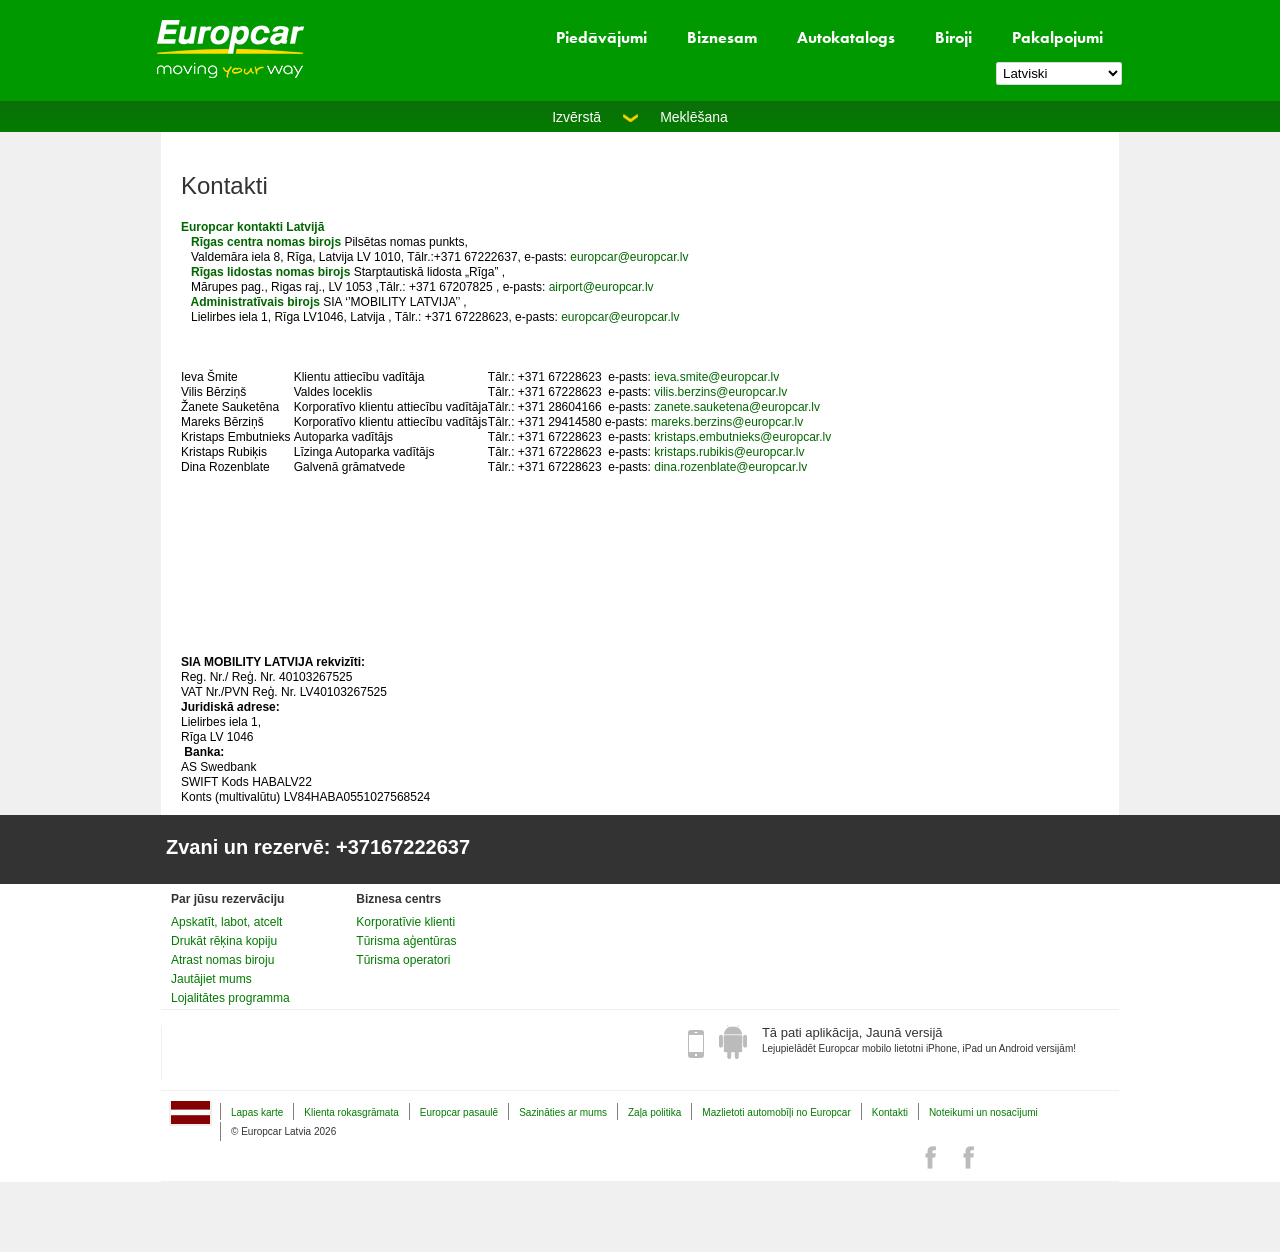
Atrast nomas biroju (222, 960)
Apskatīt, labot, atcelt (226, 922)
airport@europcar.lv (601, 287)
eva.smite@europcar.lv (718, 377)
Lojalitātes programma (230, 998)
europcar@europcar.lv (629, 257)
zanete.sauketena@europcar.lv (737, 407)
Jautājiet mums (211, 979)
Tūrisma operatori (403, 960)
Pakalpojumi (1057, 37)
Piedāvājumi (601, 37)
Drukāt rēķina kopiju (224, 941)
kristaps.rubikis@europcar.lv (731, 452)
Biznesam (722, 37)
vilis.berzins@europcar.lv (720, 392)
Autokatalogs (846, 37)
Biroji (953, 37)
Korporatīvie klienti (405, 922)
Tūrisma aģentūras (406, 941)
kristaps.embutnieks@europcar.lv (742, 437)
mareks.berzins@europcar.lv (727, 422)
